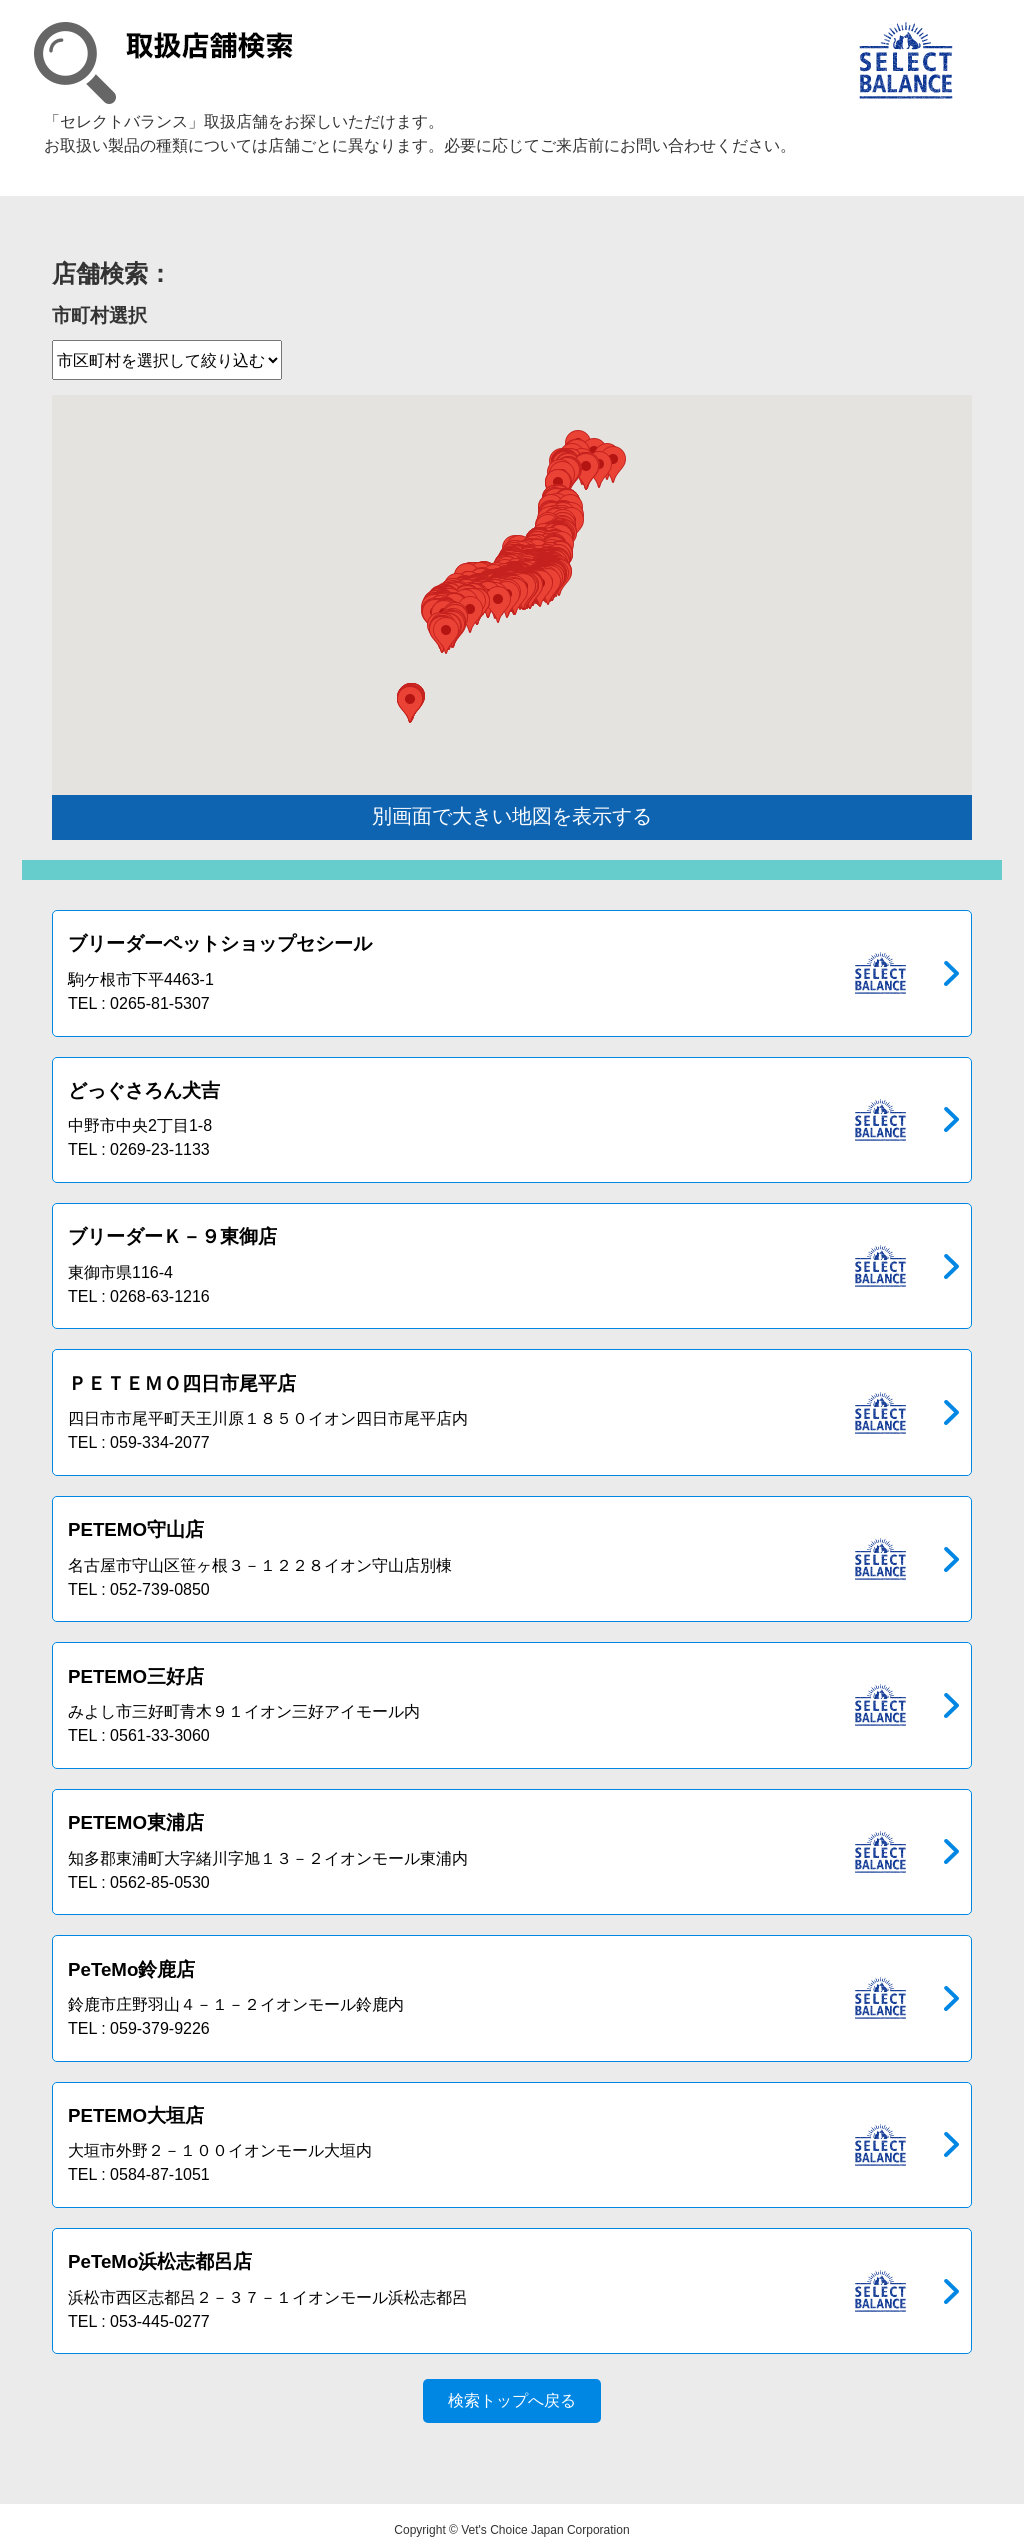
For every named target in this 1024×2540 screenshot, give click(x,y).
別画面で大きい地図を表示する (512, 816)
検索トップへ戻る (512, 2384)
